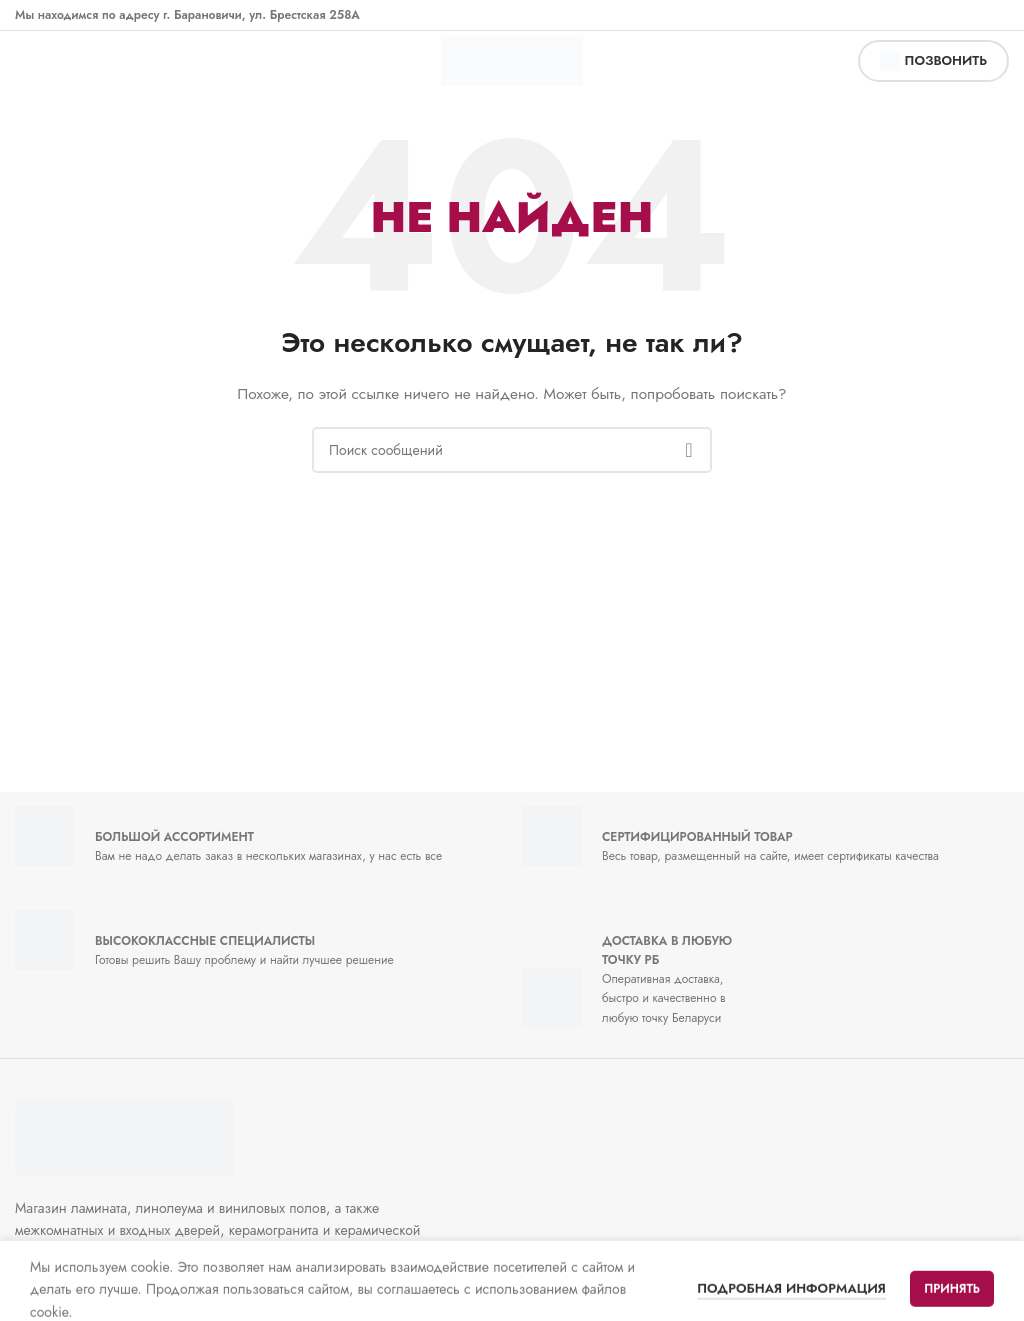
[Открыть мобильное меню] (36, 61)
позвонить (933, 61)
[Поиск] (512, 450)
